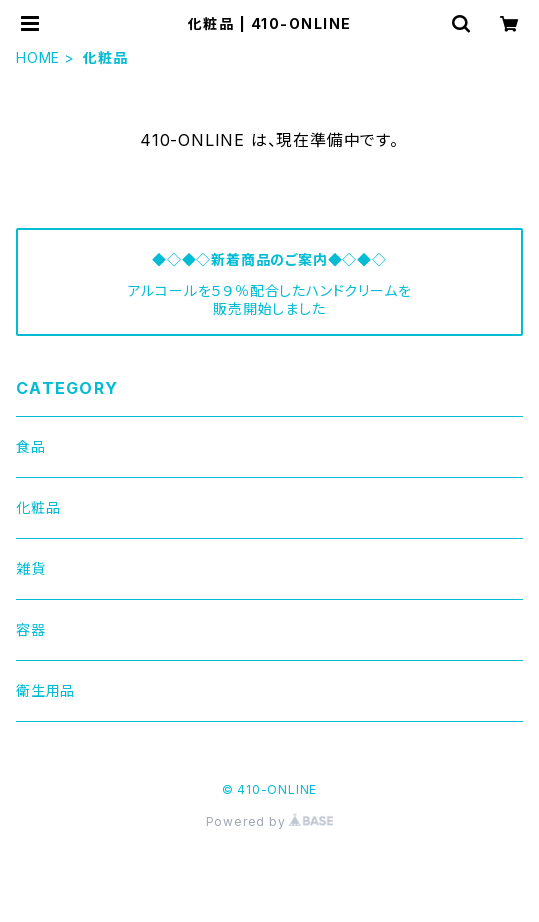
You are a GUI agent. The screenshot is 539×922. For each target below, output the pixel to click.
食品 (31, 446)
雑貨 (31, 568)
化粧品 (38, 507)
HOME (38, 57)
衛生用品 (45, 690)
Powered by (270, 821)
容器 (31, 629)
